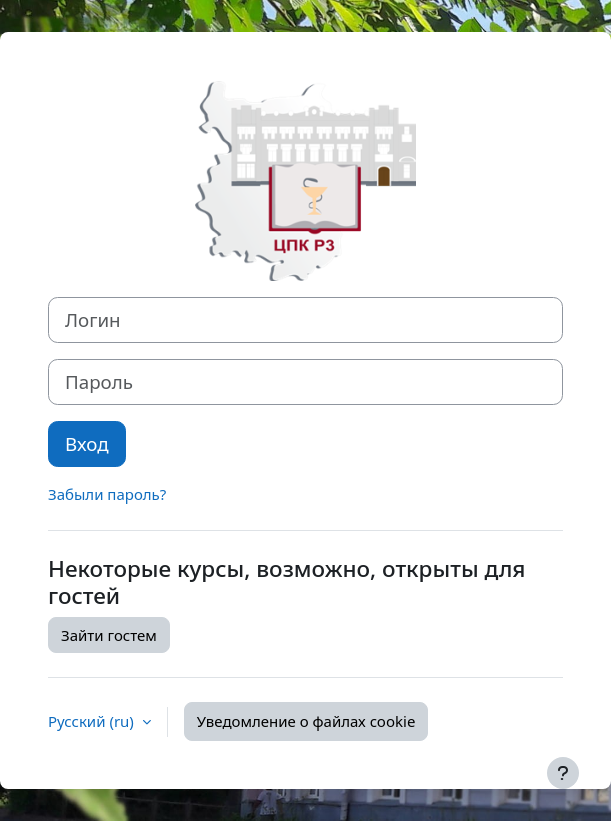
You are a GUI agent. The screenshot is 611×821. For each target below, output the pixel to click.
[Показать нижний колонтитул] (563, 773)
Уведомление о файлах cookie (306, 721)
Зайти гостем (109, 635)
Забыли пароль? (107, 494)
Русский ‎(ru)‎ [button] (93, 721)
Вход (87, 443)
